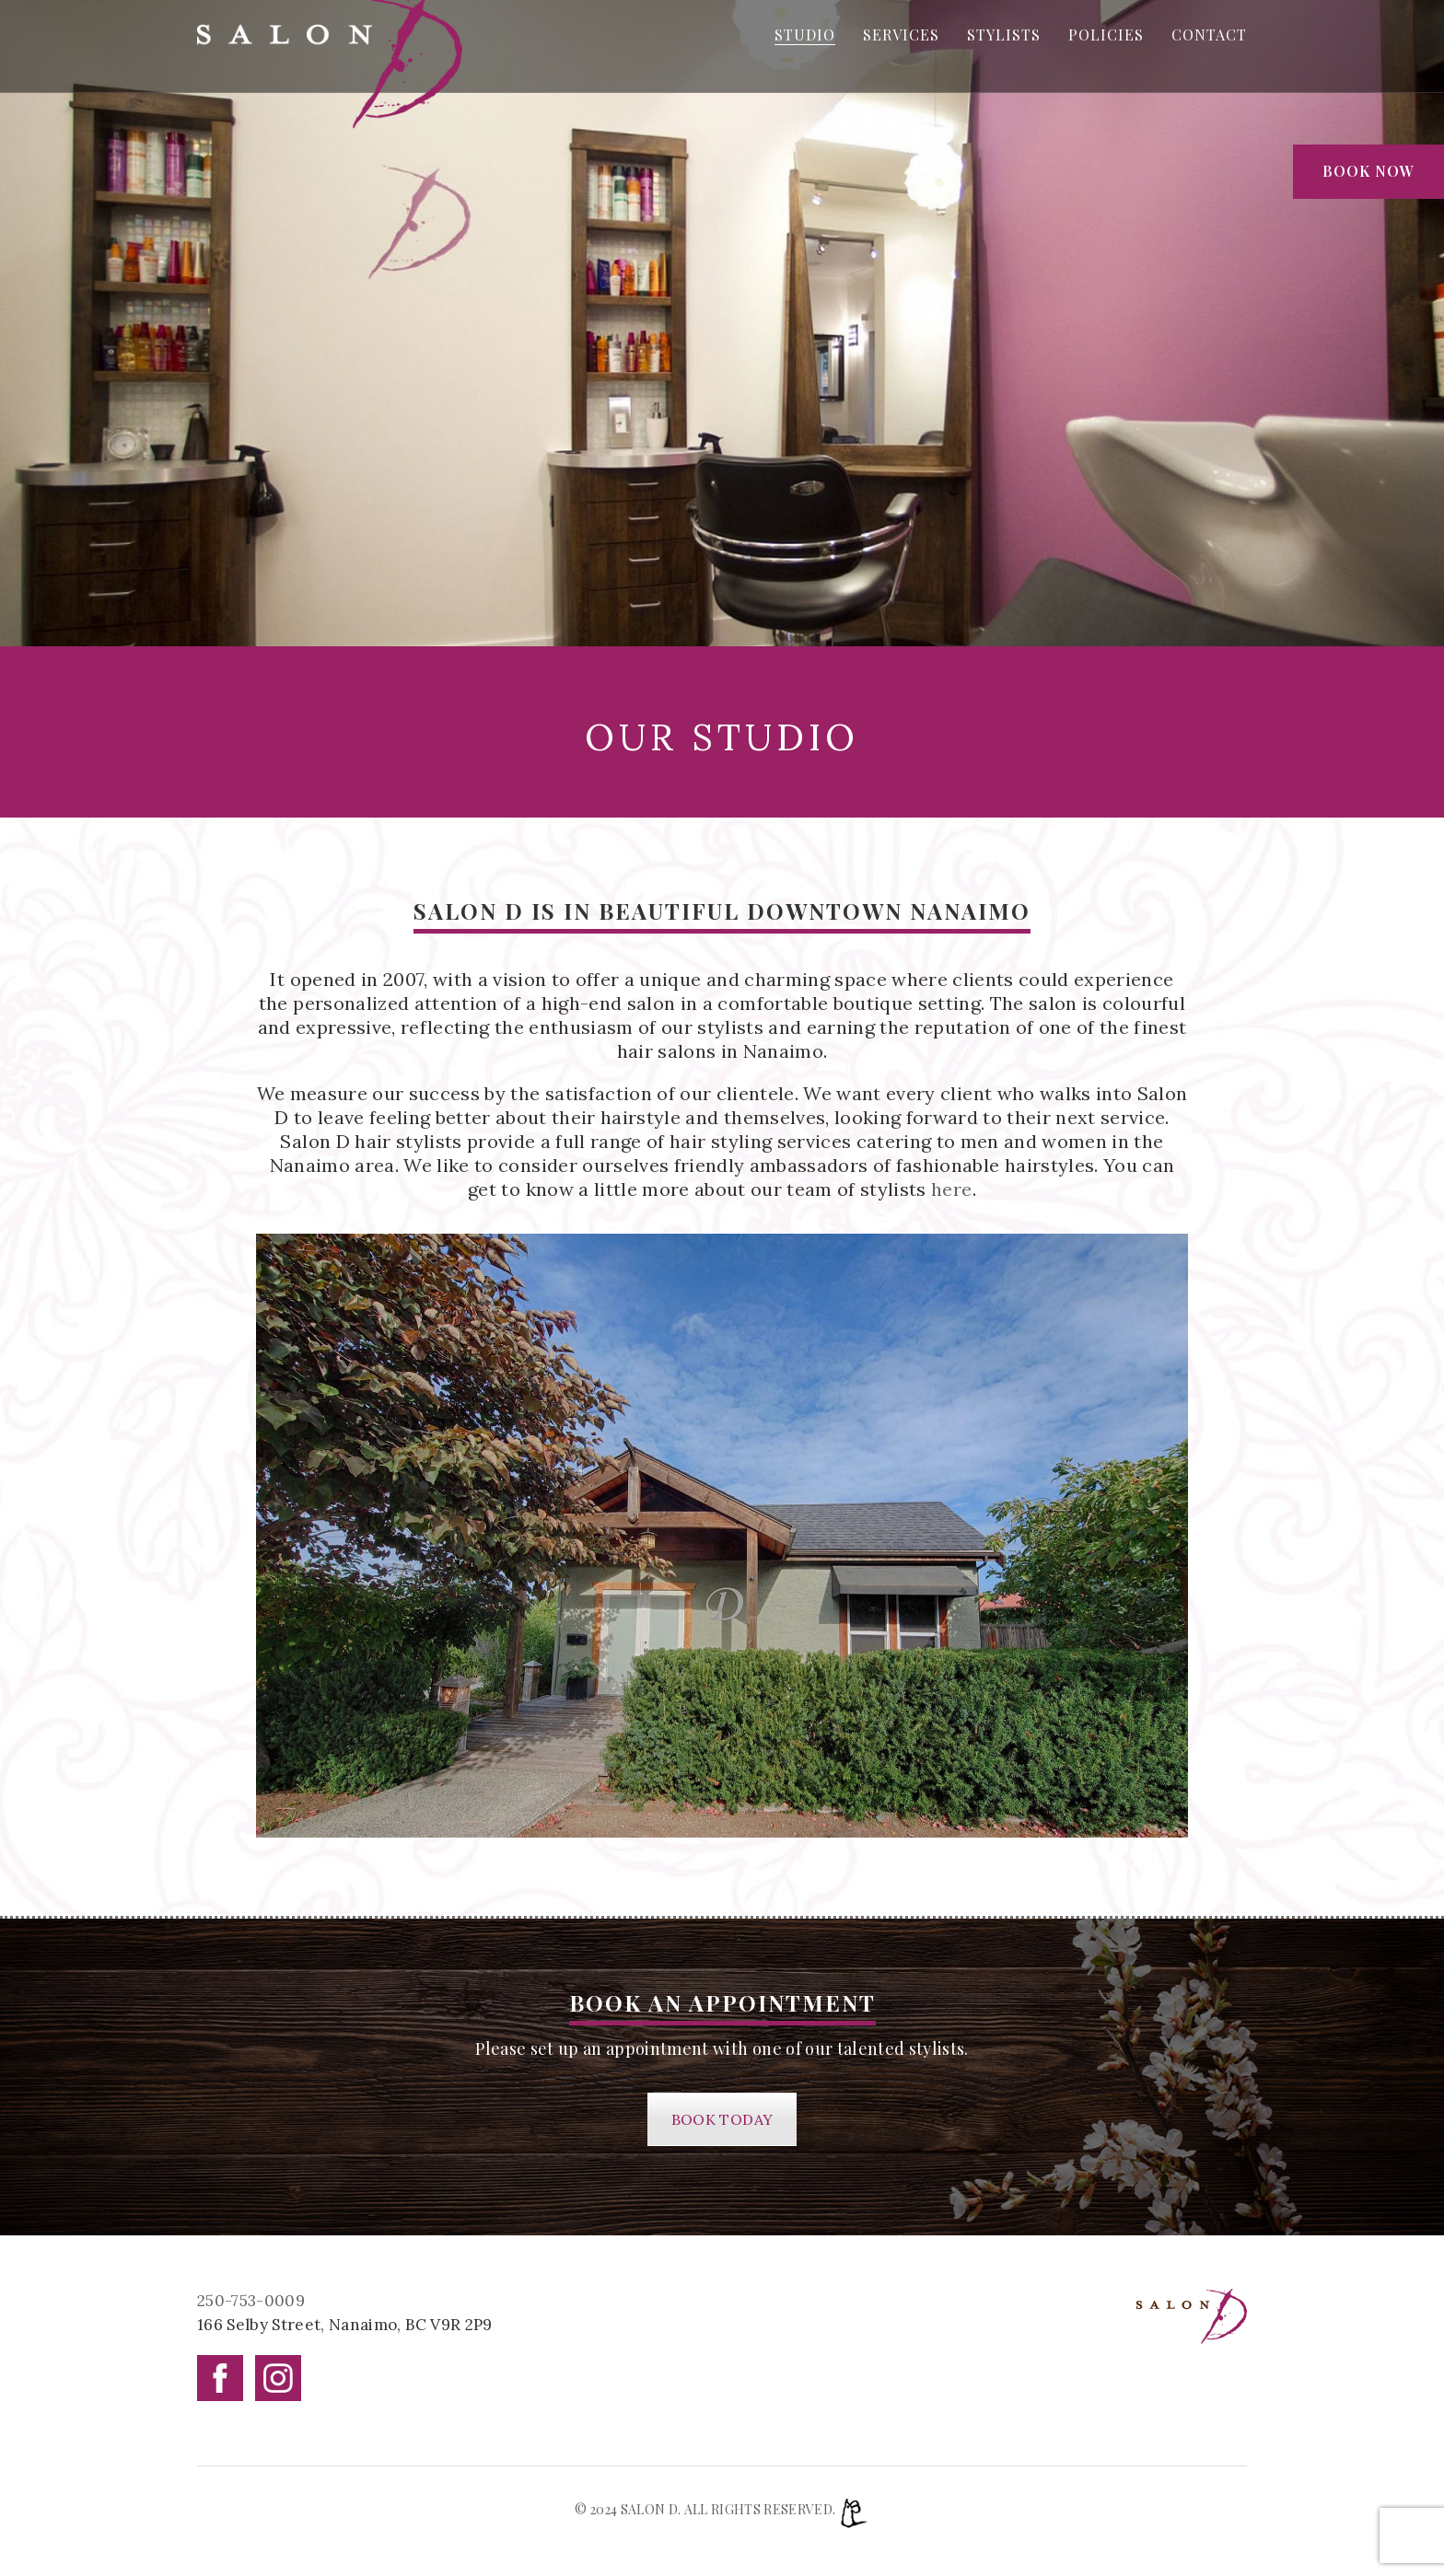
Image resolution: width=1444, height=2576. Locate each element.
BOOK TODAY (722, 2119)
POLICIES (1106, 35)
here (951, 1189)
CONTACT (1209, 35)
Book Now (1368, 170)
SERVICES (901, 35)
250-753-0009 (251, 2301)
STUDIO (804, 35)
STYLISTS (1004, 35)
